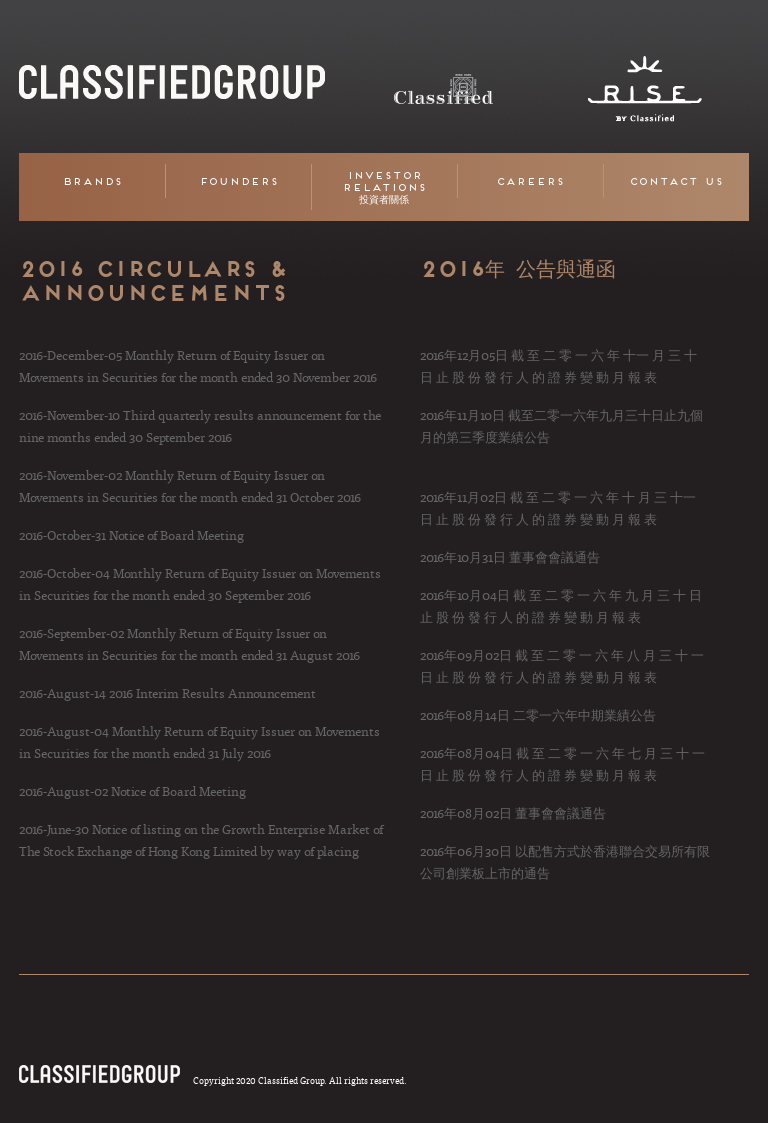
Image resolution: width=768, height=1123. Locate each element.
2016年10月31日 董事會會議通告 (510, 557)
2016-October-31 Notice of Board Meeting (131, 535)
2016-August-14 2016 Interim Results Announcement (167, 693)
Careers (530, 181)
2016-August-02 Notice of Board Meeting (132, 791)
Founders (238, 181)
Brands (92, 181)
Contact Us (676, 181)
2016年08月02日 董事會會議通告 (513, 813)
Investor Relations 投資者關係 (384, 187)
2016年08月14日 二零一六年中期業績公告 (538, 715)
